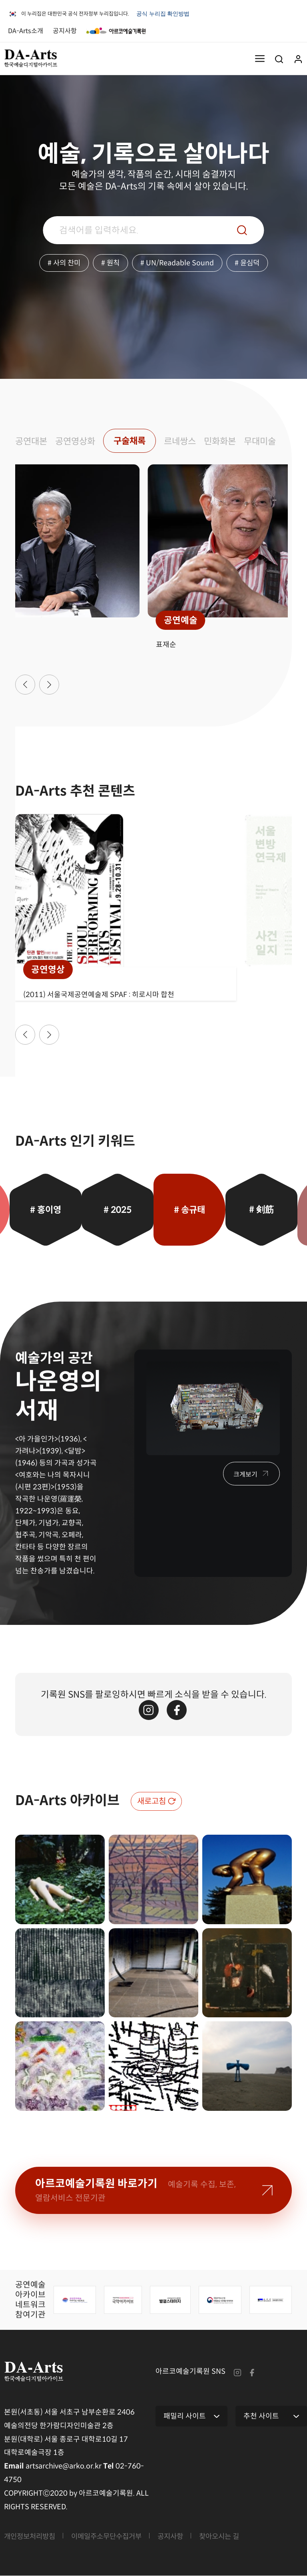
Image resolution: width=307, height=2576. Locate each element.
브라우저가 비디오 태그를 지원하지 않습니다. (60, 105)
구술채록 (134, 440)
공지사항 (65, 31)
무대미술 (269, 440)
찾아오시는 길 (229, 2536)
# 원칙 (110, 262)
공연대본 (32, 440)
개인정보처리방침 (31, 2536)
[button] (25, 685)
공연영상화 (78, 440)
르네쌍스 (186, 440)
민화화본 (227, 440)
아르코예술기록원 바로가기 (135, 2190)
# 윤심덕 (248, 262)
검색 (242, 230)
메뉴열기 (260, 58)
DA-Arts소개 (25, 31)
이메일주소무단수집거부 (111, 2536)
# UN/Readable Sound (178, 262)
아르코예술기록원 (116, 31)
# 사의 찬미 (63, 262)
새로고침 (152, 1801)
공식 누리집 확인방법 (163, 16)
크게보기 (245, 1475)
